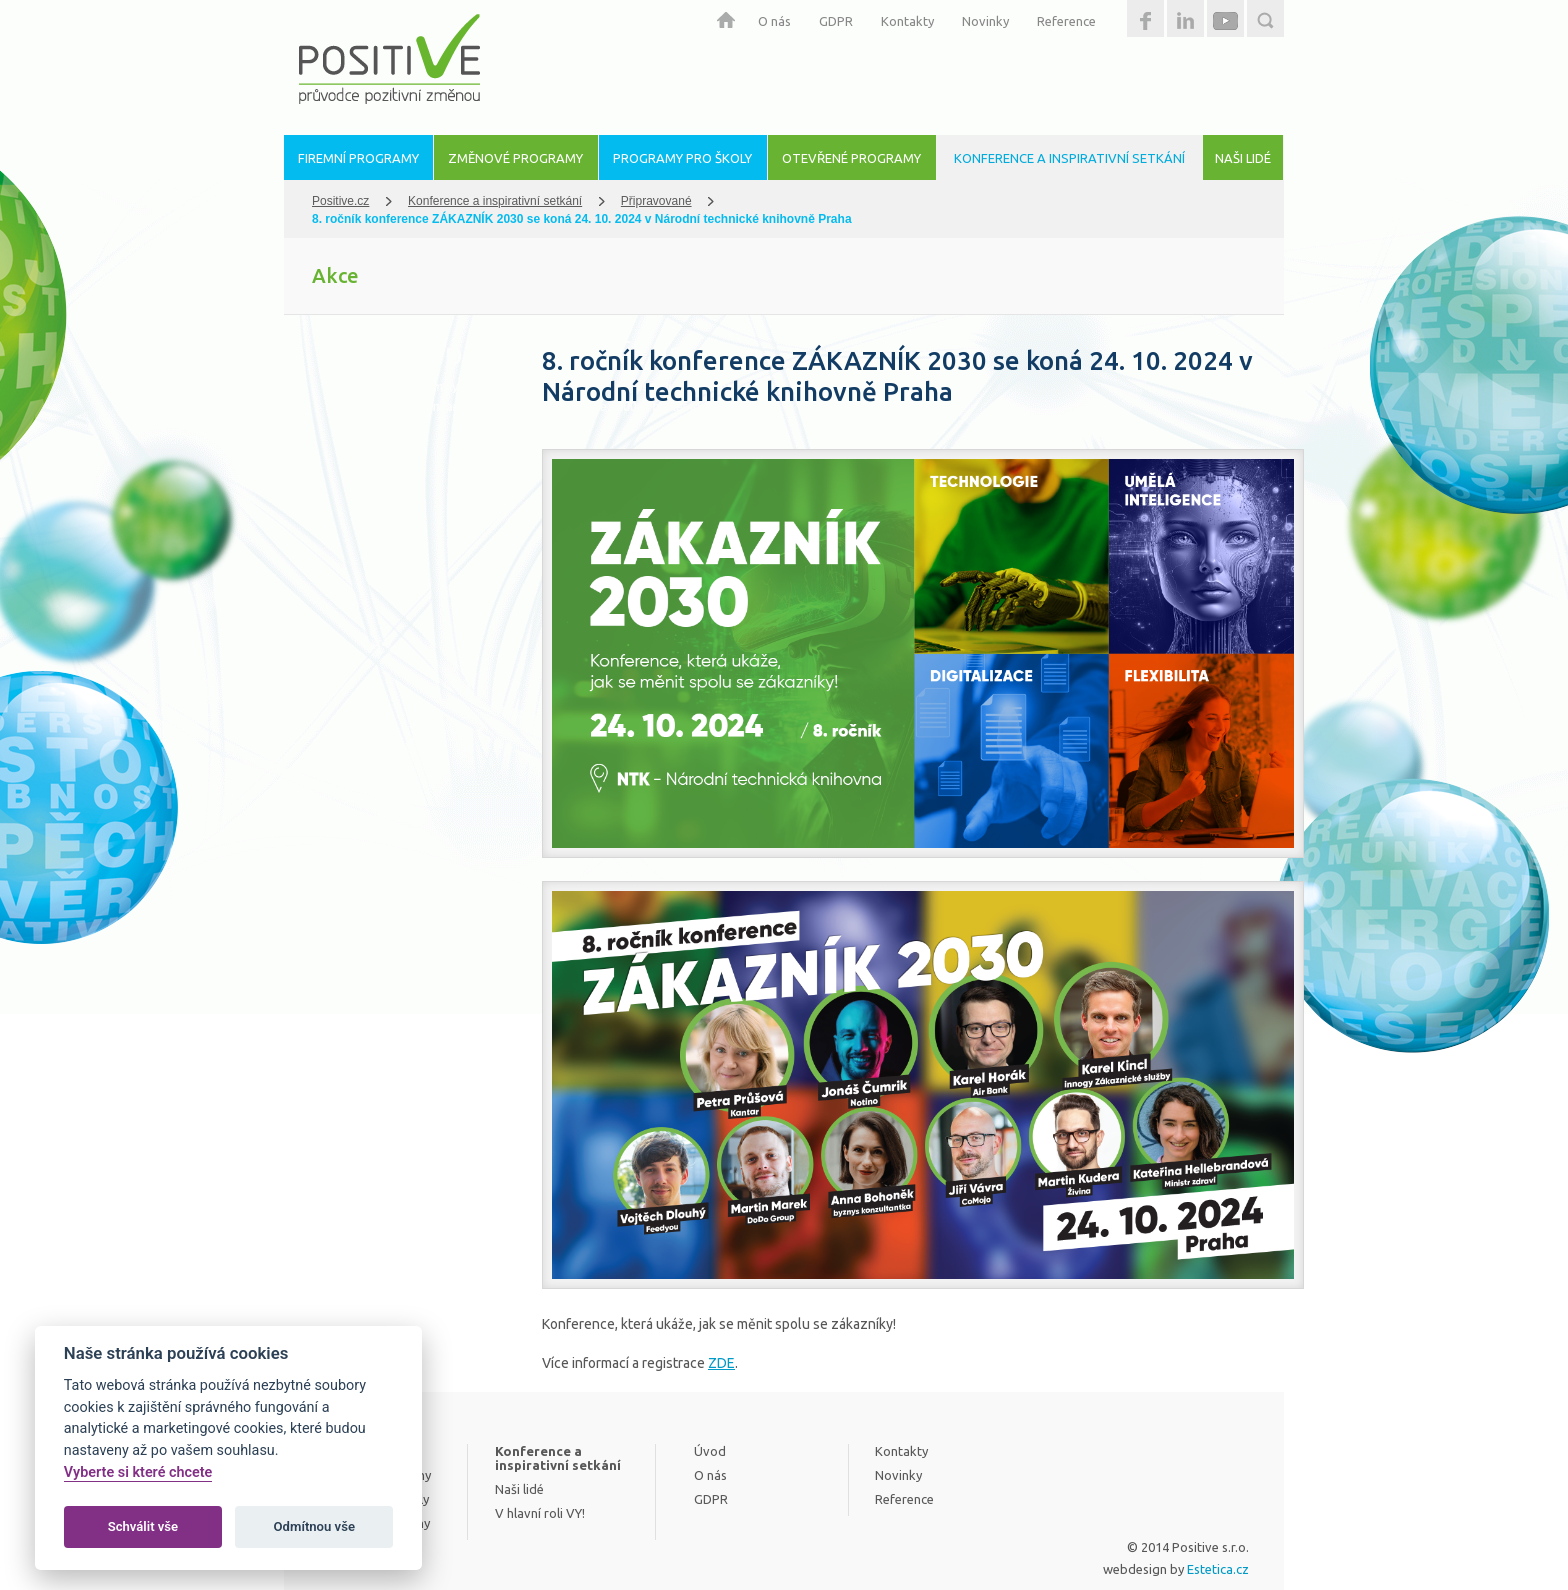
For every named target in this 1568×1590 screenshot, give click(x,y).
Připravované (656, 201)
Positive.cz (340, 201)
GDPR (836, 21)
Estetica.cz (1218, 1569)
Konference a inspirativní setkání (495, 201)
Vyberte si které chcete (138, 1472)
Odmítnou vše (314, 1526)
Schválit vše (143, 1526)
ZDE (721, 1363)
